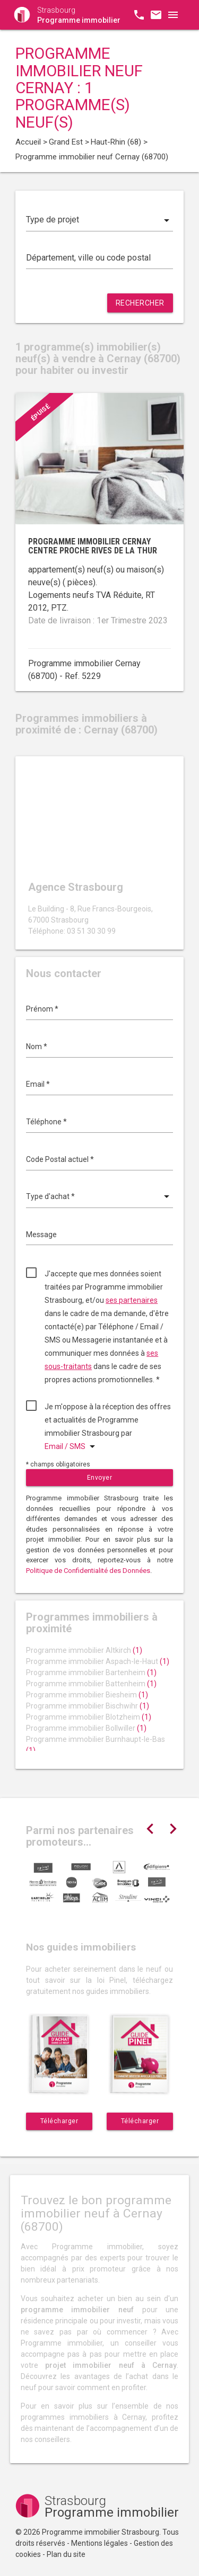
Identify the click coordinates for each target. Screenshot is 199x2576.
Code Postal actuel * (60, 1159)
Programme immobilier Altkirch (84, 1650)
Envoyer (100, 1477)
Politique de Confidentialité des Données (88, 1571)
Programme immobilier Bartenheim (91, 1672)
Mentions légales (99, 2543)
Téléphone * (46, 1121)
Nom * (36, 1046)
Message (41, 1234)
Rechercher (140, 303)
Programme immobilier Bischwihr (87, 1706)
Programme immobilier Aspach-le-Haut (97, 1661)
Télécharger (59, 2121)
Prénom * (42, 1009)
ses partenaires (132, 1300)
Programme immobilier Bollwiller (86, 1728)
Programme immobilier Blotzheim (88, 1717)
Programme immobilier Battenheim (91, 1683)
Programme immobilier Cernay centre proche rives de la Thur (92, 546)
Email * (38, 1084)
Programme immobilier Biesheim (87, 1694)
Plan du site (66, 2554)
